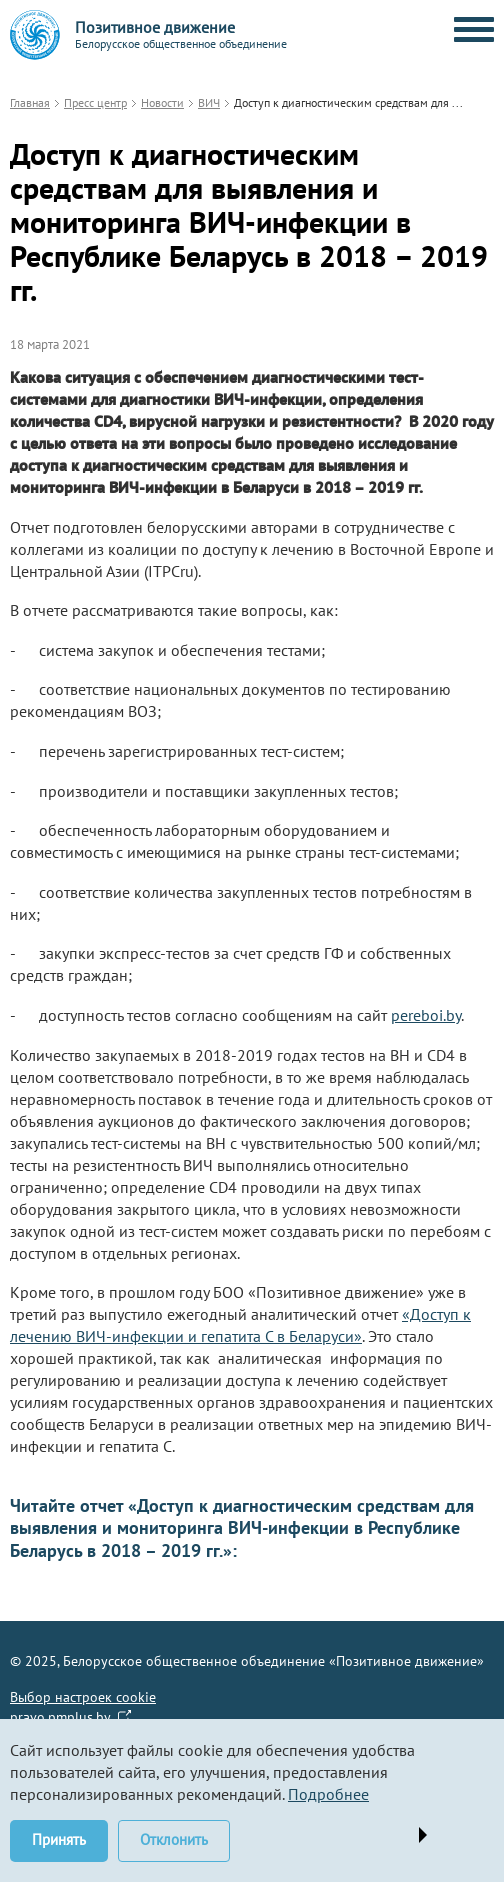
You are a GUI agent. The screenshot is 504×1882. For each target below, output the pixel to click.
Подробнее (328, 1794)
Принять (59, 1839)
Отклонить (174, 1839)
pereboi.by (426, 1015)
